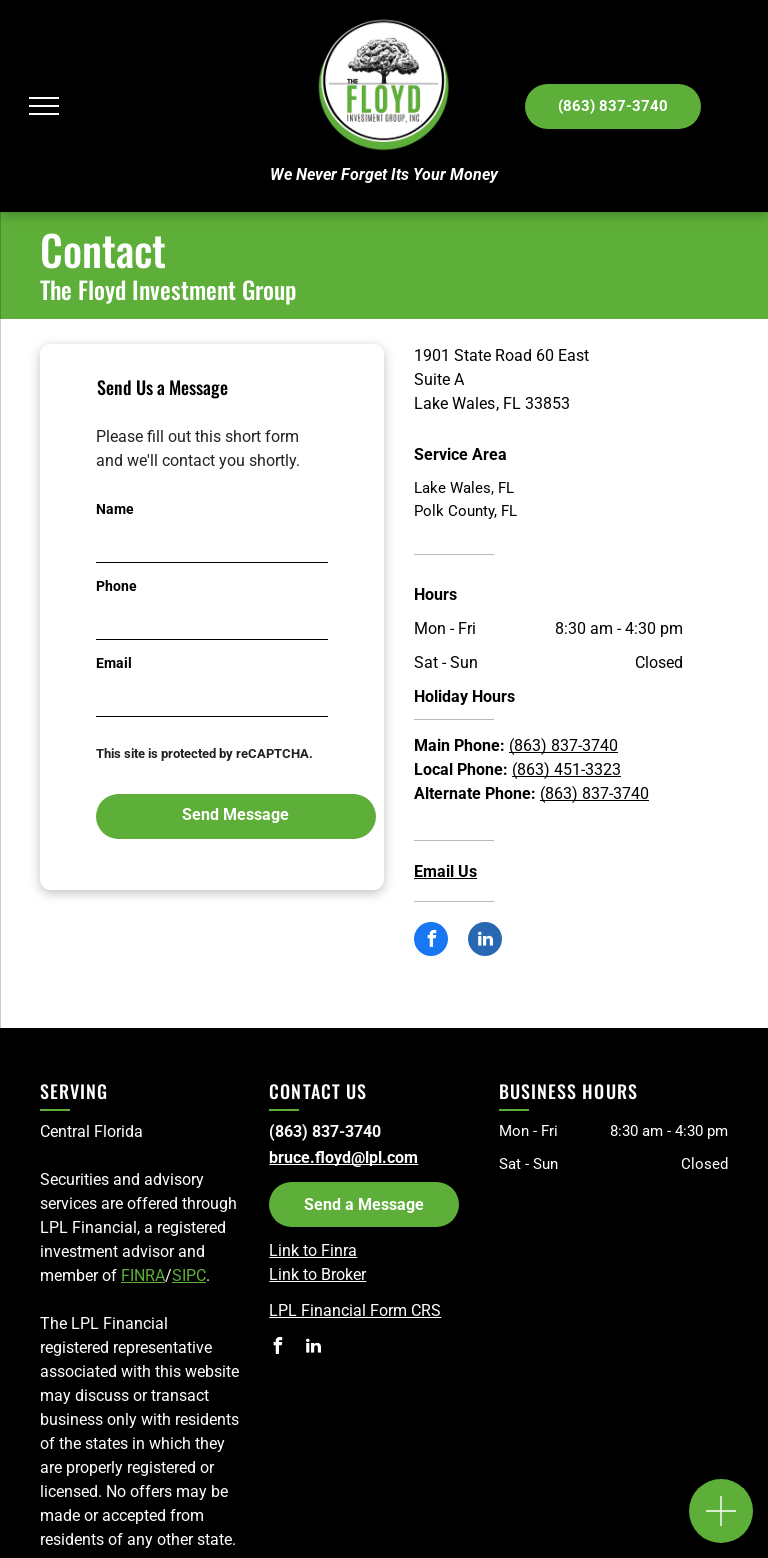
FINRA (143, 1275)
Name (115, 509)
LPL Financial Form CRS (355, 1310)
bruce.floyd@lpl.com (343, 1157)
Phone (116, 586)
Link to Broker (317, 1274)
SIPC (189, 1275)
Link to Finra (313, 1250)
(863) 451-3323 (566, 769)
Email (114, 663)
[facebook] (431, 941)
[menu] (44, 106)
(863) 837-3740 (563, 745)
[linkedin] (485, 941)
